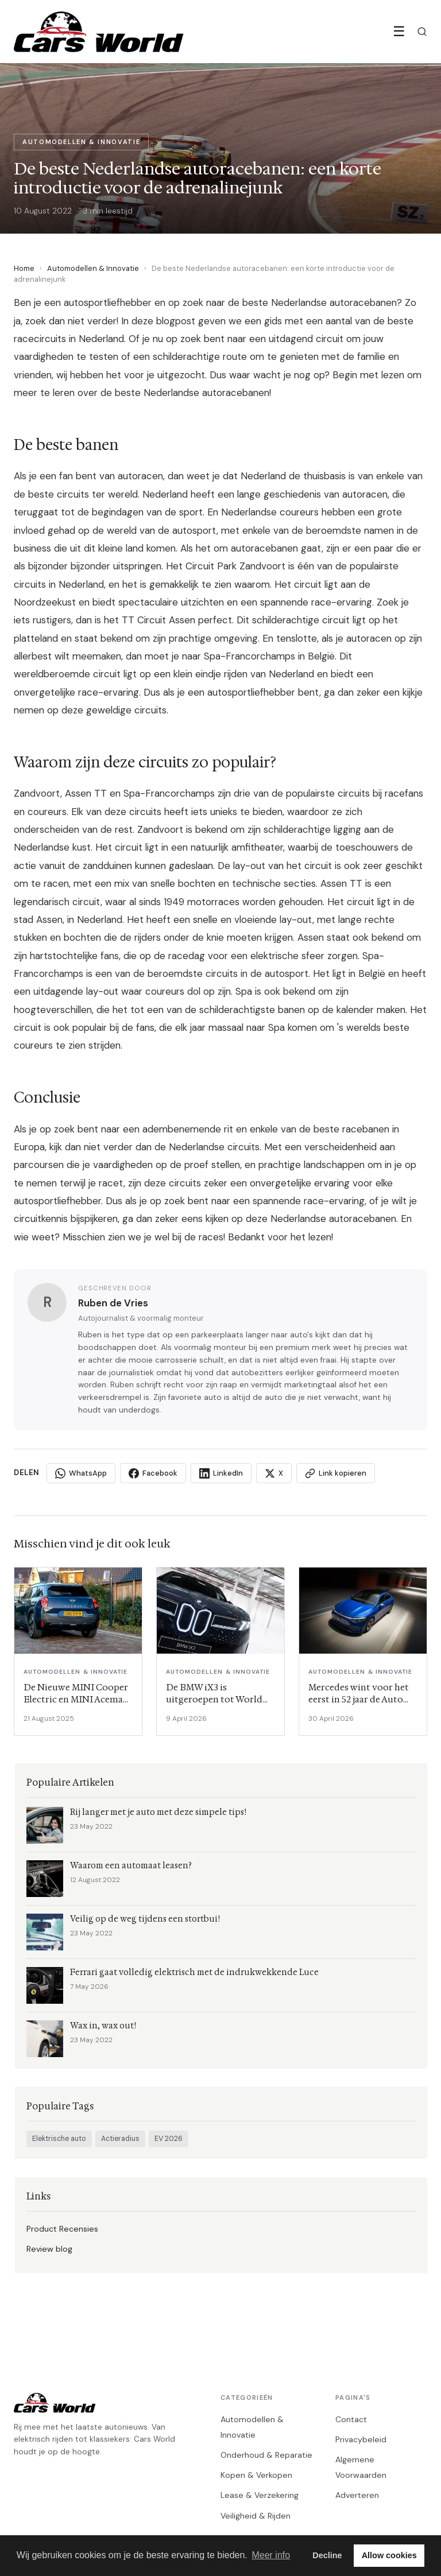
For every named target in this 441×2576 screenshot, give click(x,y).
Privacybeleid (360, 2439)
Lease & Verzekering (259, 2495)
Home (24, 268)
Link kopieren (335, 1473)
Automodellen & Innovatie (93, 268)
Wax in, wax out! (103, 2025)
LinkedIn (221, 1473)
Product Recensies (62, 2229)
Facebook (153, 1473)
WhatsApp (81, 1473)
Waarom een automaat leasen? (131, 1865)
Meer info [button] (271, 2555)
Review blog (49, 2249)
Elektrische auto (59, 2138)
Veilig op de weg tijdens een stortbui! (145, 1919)
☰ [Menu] (399, 31)
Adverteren (357, 2495)
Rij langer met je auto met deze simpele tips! (158, 1812)
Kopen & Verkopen (256, 2475)
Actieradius (120, 2138)
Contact (351, 2419)
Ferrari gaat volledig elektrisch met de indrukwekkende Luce (194, 1972)
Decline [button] (327, 2555)
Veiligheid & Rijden (255, 2516)
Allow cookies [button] (389, 2555)
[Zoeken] (422, 31)
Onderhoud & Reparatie (266, 2455)
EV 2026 (168, 2138)
